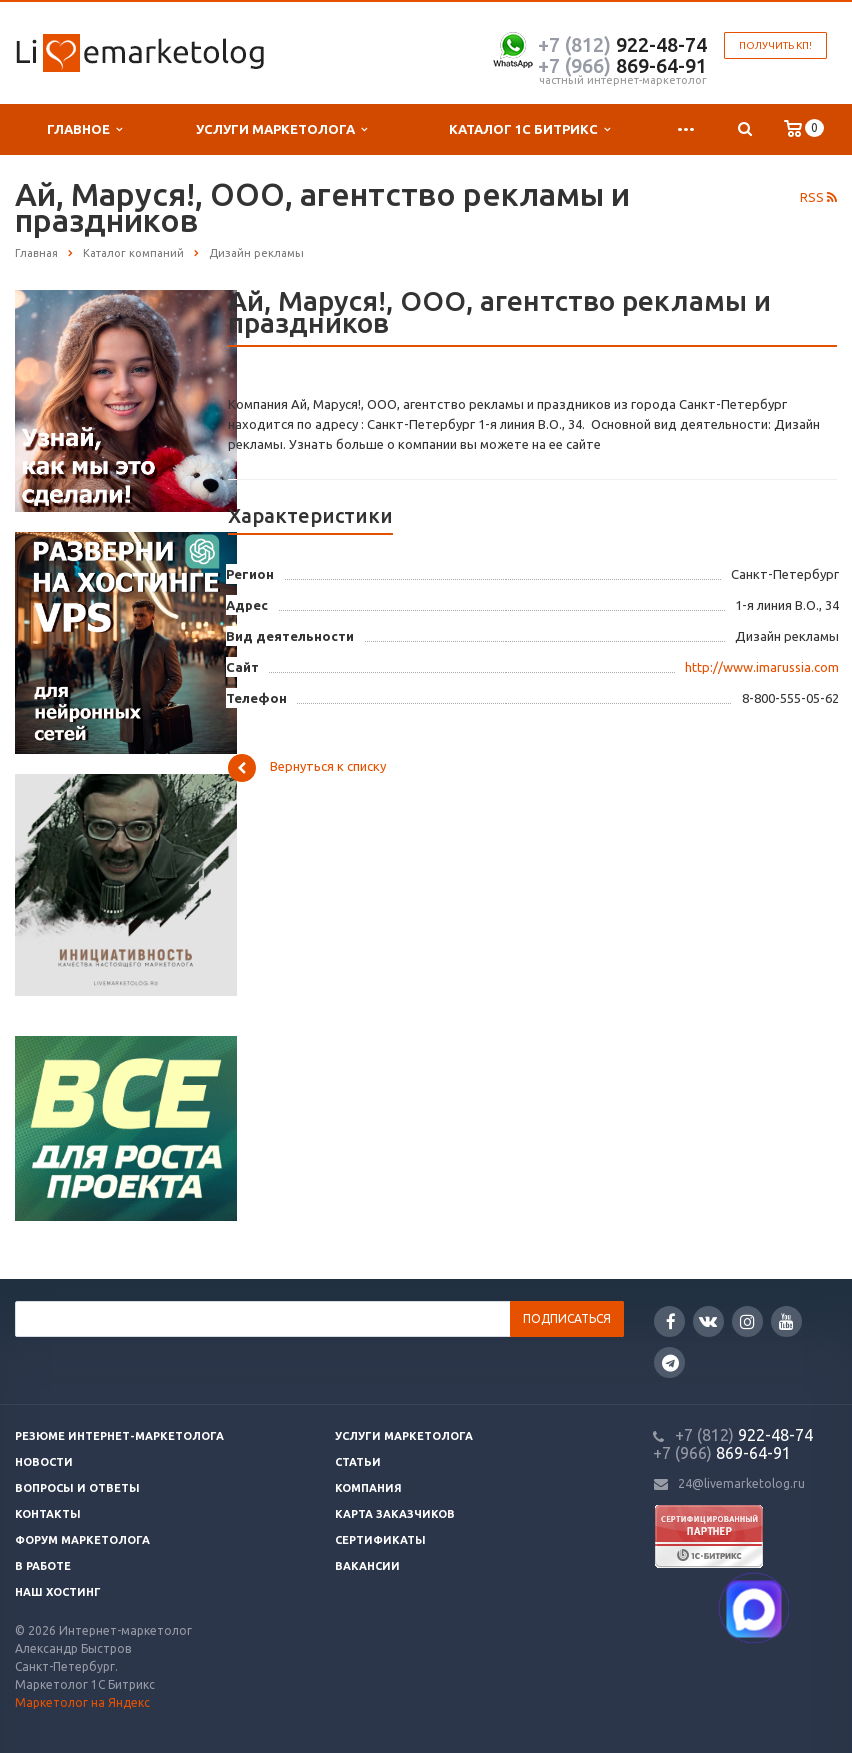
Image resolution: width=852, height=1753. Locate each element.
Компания (368, 1488)
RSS (818, 197)
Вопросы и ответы (77, 1488)
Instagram (747, 1321)
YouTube (786, 1321)
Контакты (48, 1514)
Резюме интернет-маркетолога (119, 1436)
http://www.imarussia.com (762, 667)
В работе (43, 1566)
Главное (84, 129)
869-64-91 (622, 65)
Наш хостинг (58, 1592)
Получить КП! (775, 45)
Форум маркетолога (82, 1540)
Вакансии (367, 1566)
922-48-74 (622, 44)
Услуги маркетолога (281, 129)
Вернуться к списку (307, 768)
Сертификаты (380, 1540)
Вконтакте (708, 1320)
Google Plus (670, 1362)
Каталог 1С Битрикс (529, 129)
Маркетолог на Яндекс (82, 1702)
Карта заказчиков (395, 1514)
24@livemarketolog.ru (741, 1483)
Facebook (671, 1321)
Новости (44, 1462)
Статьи (358, 1462)
